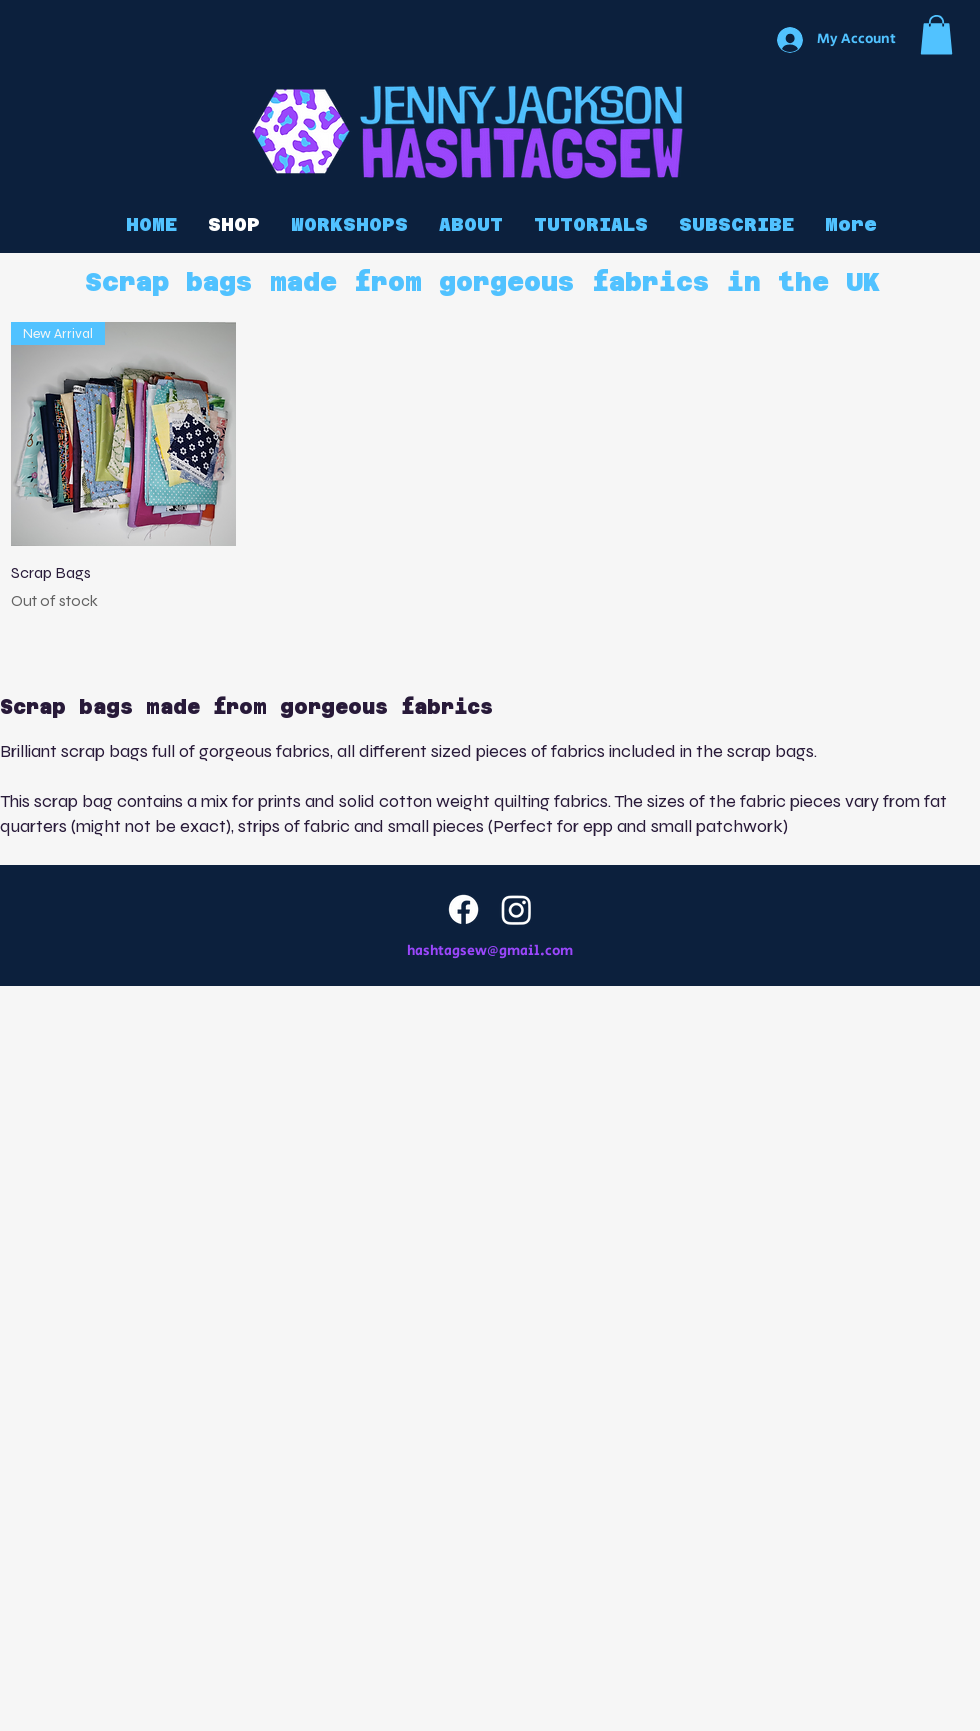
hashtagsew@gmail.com (490, 951)
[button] (936, 34)
